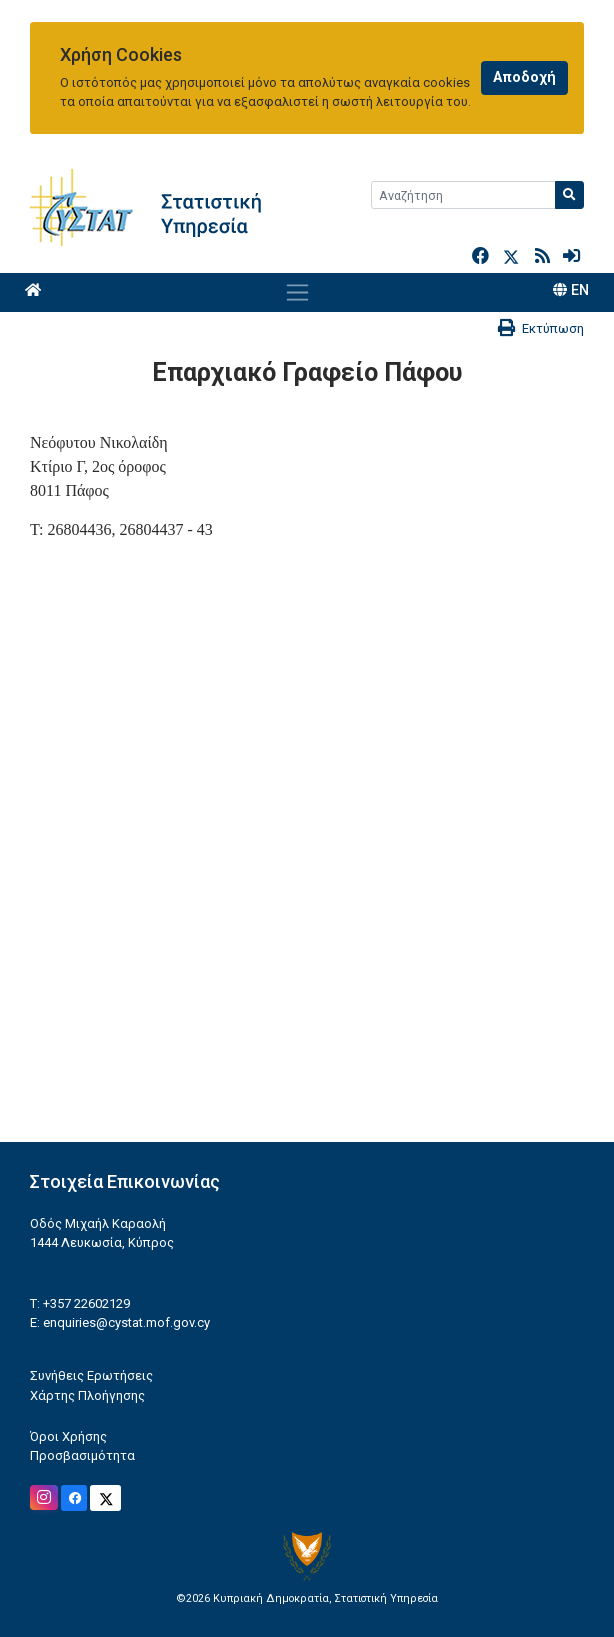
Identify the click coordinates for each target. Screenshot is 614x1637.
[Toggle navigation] (297, 292)
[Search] (463, 195)
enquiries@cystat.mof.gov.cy (126, 1322)
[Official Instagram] (44, 1497)
